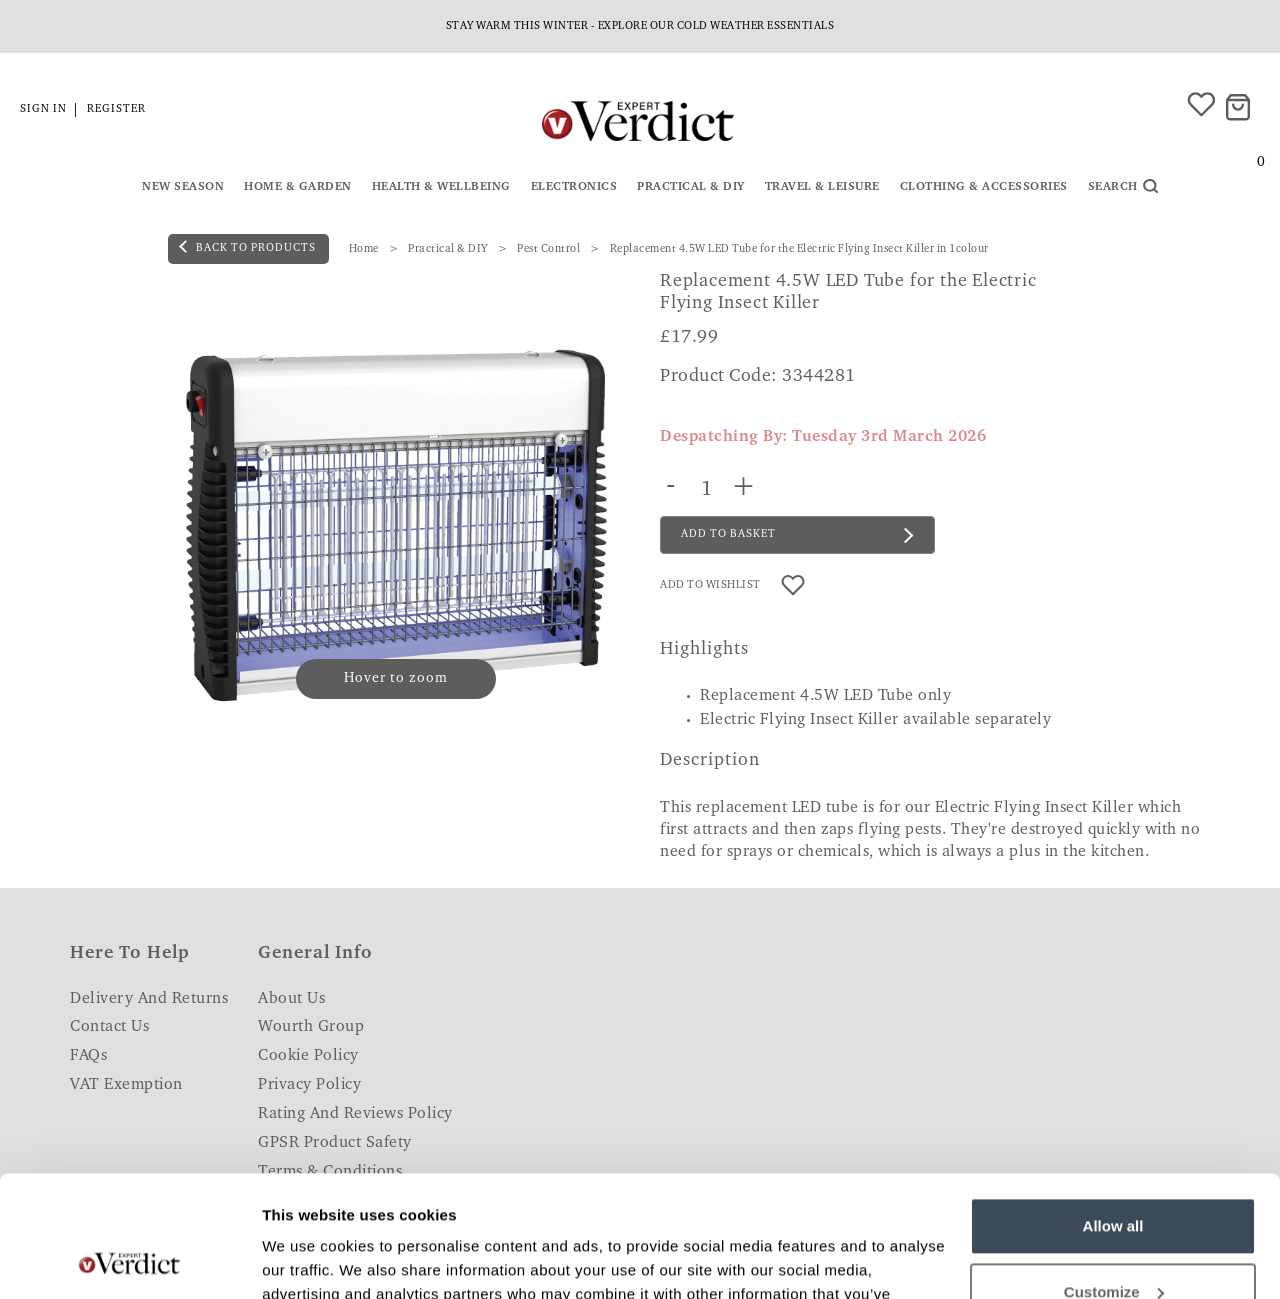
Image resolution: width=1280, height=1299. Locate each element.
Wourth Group (311, 1027)
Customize (1114, 1177)
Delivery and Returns (149, 999)
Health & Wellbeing (441, 187)
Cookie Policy (308, 1056)
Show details (308, 1259)
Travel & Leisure (822, 187)
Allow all (1113, 1112)
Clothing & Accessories (984, 187)
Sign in (43, 109)
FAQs (88, 1056)
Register (116, 109)
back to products (247, 247)
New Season (183, 187)
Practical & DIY (691, 187)
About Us (291, 999)
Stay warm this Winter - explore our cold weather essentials (640, 26)
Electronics (574, 187)
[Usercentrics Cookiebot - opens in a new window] (129, 1260)
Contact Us (109, 1027)
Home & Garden (298, 187)
